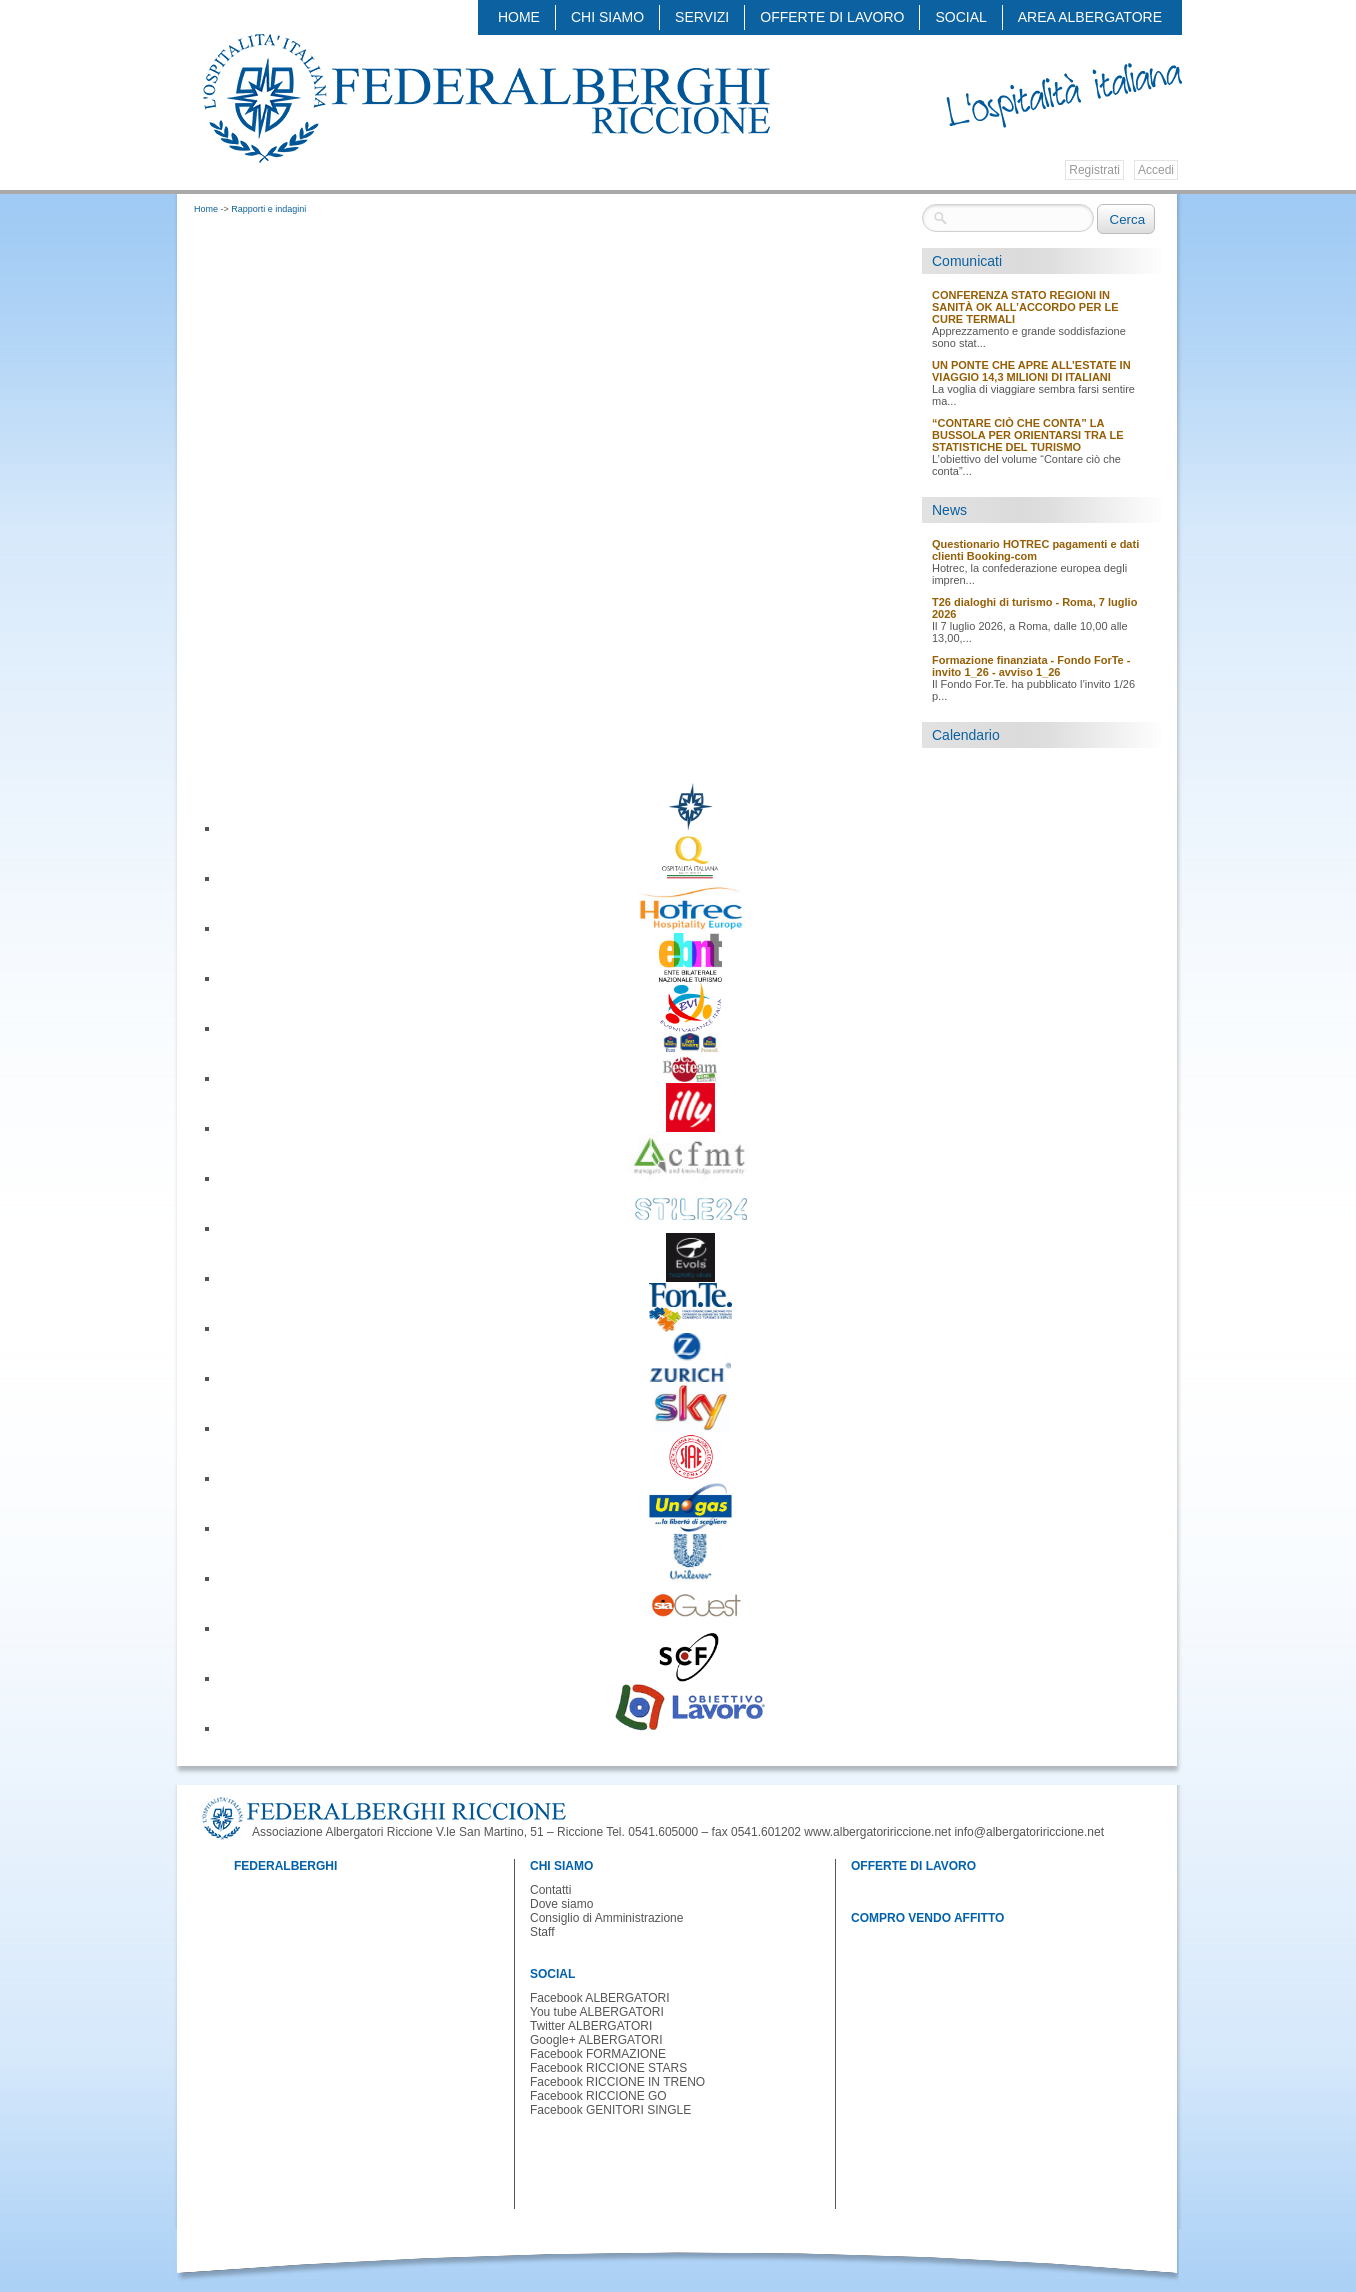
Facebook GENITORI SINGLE (610, 2110)
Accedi (1156, 170)
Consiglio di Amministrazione (606, 1918)
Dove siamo (561, 1904)
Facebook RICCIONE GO (598, 2096)
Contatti (550, 1890)
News (949, 510)
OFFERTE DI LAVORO (832, 17)
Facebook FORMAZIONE (598, 2054)
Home (519, 17)
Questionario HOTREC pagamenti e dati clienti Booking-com (1035, 550)
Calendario (966, 735)
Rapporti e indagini (268, 209)
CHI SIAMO (607, 17)
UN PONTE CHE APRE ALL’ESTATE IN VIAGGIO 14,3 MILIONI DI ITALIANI (1031, 371)
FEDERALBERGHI (285, 1866)
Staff (542, 1932)
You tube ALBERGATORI (597, 2012)
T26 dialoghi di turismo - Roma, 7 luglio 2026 (1034, 608)
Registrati (1094, 170)
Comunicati (967, 261)
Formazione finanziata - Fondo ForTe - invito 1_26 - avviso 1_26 (1031, 666)
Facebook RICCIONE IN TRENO (617, 2082)
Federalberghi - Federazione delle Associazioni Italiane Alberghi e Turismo (485, 97)
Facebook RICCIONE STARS (608, 2068)
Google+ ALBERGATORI (596, 2040)
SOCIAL (960, 17)
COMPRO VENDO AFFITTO (927, 1918)
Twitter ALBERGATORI (591, 2026)
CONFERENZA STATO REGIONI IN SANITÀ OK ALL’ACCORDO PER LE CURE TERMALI (1025, 307)
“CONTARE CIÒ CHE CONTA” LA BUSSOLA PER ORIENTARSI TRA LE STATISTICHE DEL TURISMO (1028, 435)
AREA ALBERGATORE (1090, 17)
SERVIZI (702, 17)
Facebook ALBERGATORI (600, 1998)
